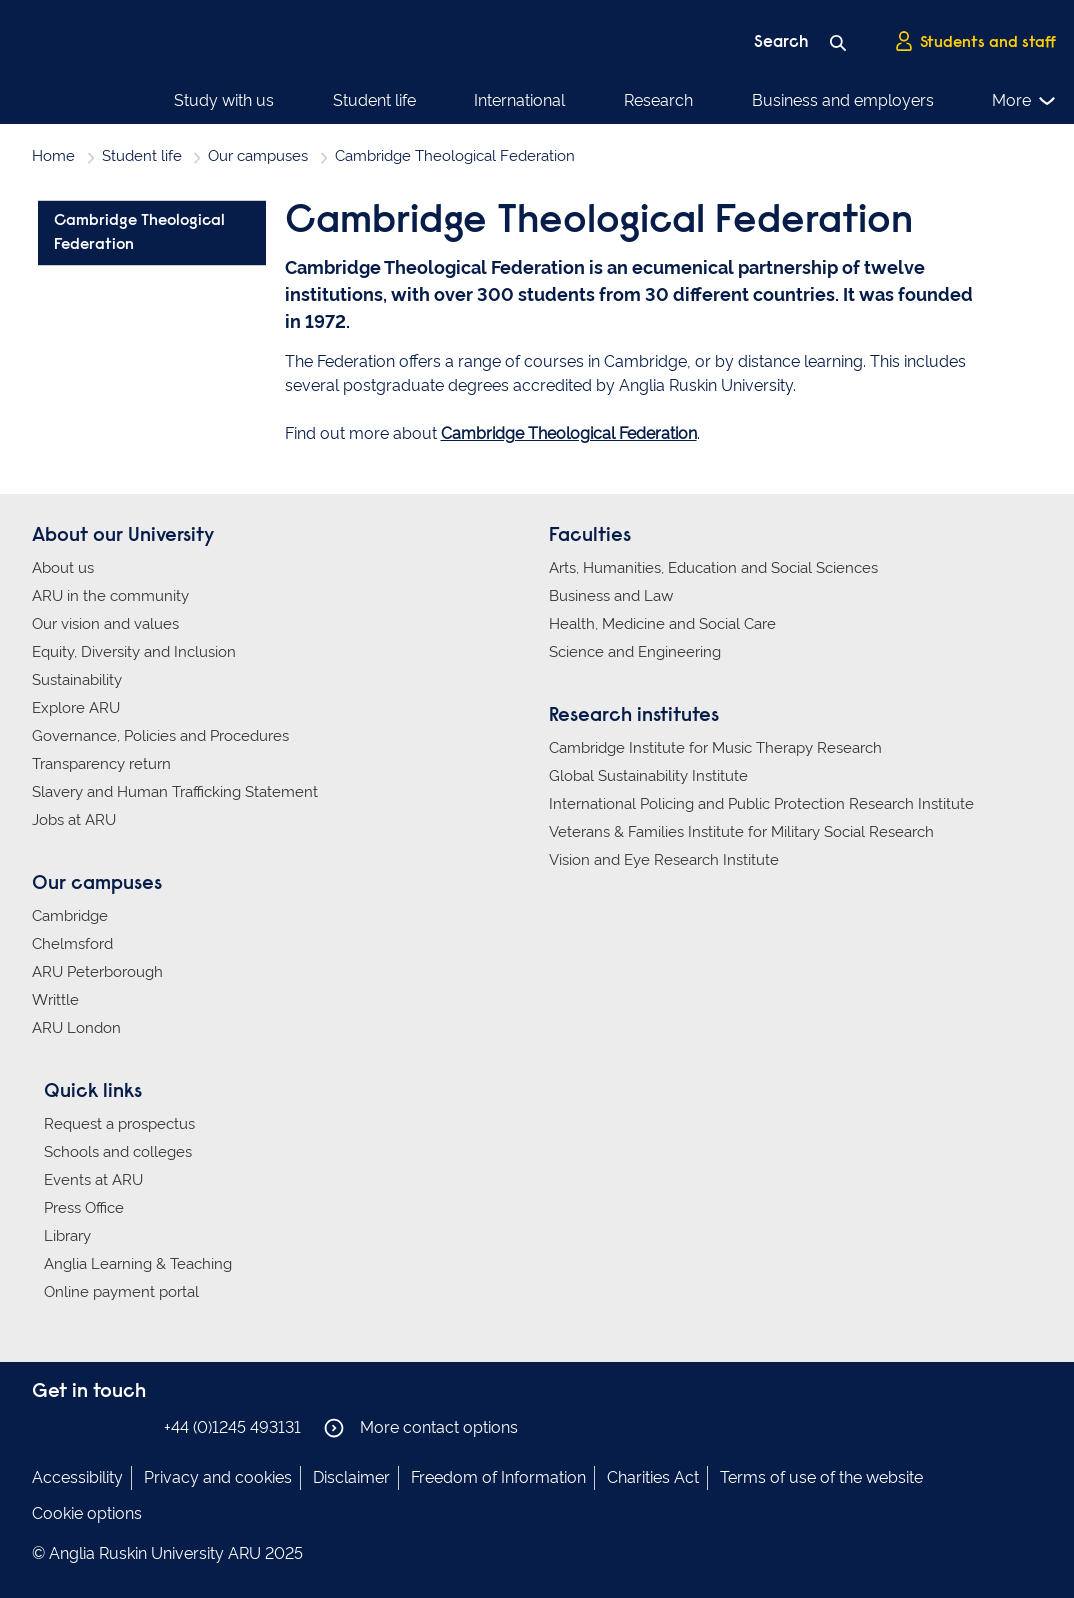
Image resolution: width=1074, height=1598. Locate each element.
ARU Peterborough (97, 972)
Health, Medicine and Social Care (662, 624)
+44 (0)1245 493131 (232, 1427)
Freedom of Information (498, 1477)
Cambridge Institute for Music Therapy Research (715, 748)
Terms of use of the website (821, 1477)
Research (658, 100)
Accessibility (77, 1477)
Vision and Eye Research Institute (664, 860)
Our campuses (258, 156)
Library (67, 1236)
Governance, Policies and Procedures (160, 736)
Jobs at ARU (74, 820)
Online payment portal (121, 1292)
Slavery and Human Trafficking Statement (175, 792)
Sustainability (77, 680)
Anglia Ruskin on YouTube (135, 1426)
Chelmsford (72, 944)
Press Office (84, 1208)
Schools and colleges (118, 1152)
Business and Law (611, 596)
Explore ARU (76, 708)
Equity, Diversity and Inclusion (134, 652)
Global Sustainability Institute (648, 776)
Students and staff (975, 41)
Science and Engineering (635, 652)
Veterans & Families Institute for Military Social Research (741, 832)
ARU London (76, 1028)
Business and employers (843, 100)
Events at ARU (93, 1180)
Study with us (224, 100)
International (519, 100)
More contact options (421, 1428)
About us (63, 568)
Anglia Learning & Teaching (138, 1264)
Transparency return (101, 764)
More (1024, 101)
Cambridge (70, 916)
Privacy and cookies (218, 1477)
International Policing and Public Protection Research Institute (761, 804)
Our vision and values (105, 624)
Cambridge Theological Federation (569, 433)
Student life (374, 100)
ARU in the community (110, 596)
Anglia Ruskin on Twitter (105, 1426)
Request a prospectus (119, 1124)
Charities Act (653, 1477)
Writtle (55, 1000)
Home (53, 156)
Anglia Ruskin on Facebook (45, 1426)
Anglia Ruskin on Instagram (75, 1426)
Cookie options (87, 1513)
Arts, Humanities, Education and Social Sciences (713, 568)
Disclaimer (351, 1477)
